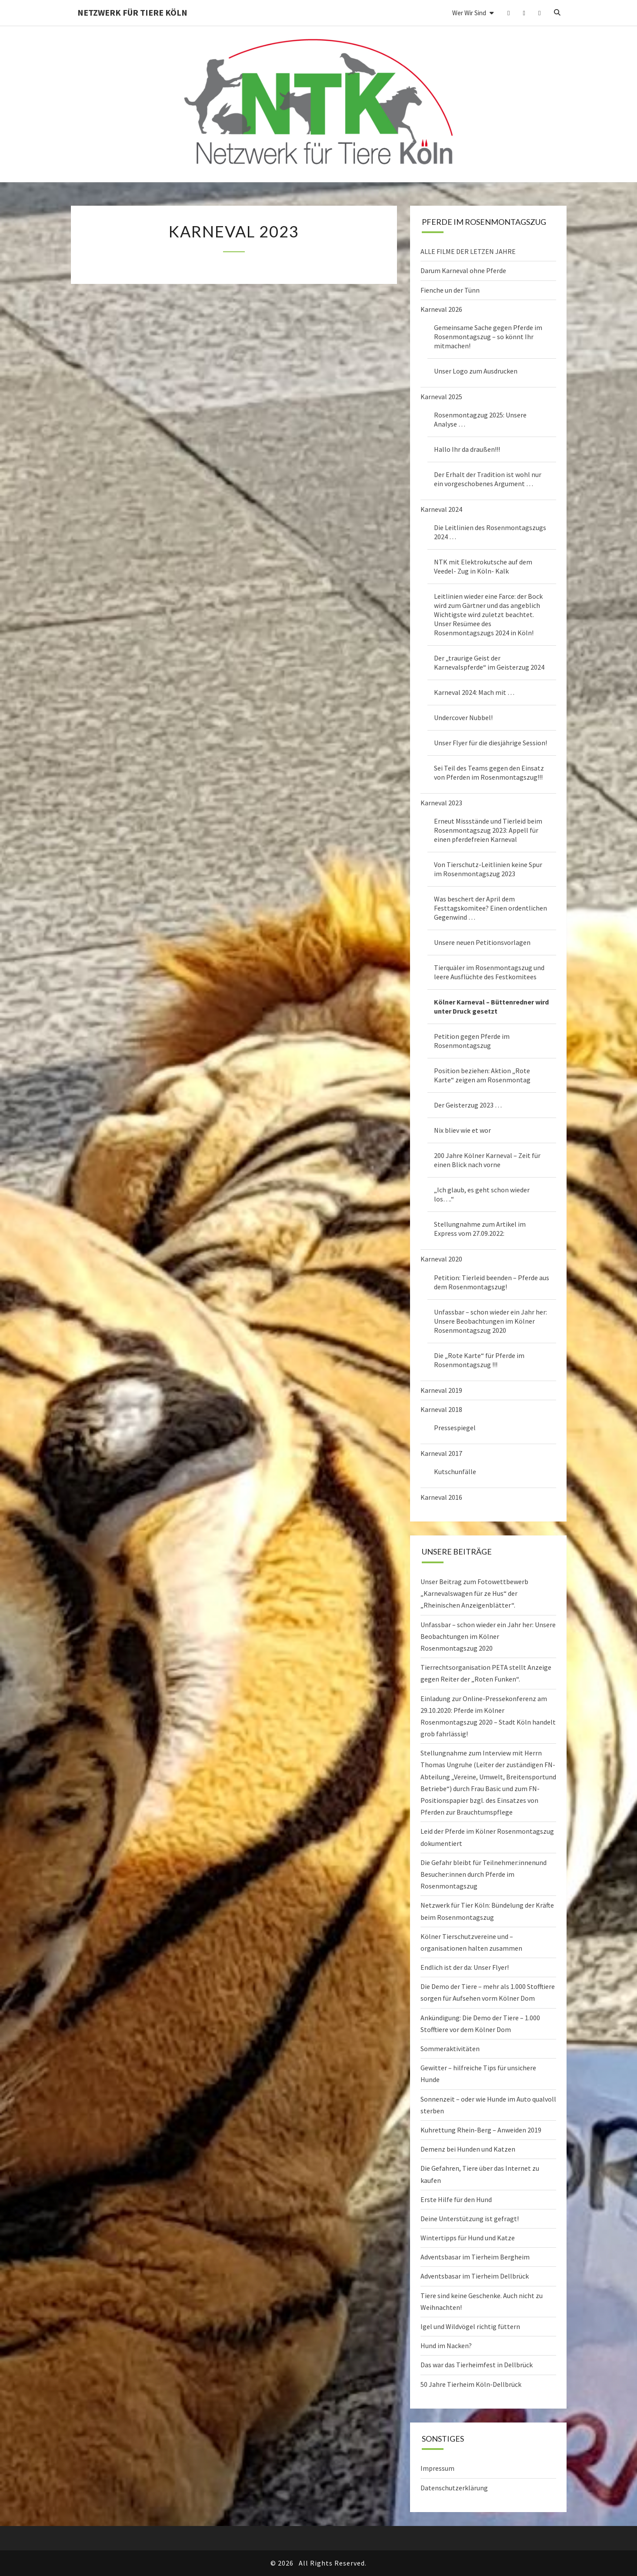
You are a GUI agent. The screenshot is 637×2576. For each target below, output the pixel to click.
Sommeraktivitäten (450, 2048)
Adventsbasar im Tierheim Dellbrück (474, 2276)
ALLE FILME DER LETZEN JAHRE (468, 251)
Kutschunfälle (455, 1471)
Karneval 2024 (441, 509)
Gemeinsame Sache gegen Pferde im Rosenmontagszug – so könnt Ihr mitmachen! (488, 336)
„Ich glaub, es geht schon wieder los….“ (482, 1194)
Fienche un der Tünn (450, 290)
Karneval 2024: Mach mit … (474, 692)
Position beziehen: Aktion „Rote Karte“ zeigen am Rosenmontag (482, 1075)
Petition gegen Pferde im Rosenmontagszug (472, 1041)
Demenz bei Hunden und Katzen (467, 2149)
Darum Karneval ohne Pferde (463, 270)
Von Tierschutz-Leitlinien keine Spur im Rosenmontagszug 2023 (488, 869)
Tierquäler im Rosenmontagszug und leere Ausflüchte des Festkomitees (489, 972)
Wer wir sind (469, 13)
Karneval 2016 (441, 1497)
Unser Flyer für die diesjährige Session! (490, 742)
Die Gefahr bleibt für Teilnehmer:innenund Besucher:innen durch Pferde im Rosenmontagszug (483, 1874)
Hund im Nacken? (446, 2345)
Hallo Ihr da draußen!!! (467, 449)
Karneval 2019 (441, 1390)
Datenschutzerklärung (454, 2487)
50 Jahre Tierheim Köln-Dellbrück (470, 2384)
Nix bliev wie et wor (462, 1130)
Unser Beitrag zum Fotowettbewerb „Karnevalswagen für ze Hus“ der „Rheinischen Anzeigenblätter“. (474, 1593)
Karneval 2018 (441, 1409)
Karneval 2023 (441, 802)
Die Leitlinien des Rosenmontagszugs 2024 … (490, 532)
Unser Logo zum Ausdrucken (475, 371)
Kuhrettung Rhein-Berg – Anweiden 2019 (480, 2130)
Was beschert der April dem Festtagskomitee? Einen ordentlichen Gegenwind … (490, 907)
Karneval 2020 (441, 1259)
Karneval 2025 (441, 396)
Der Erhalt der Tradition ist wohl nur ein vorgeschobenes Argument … (487, 479)
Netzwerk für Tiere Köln (132, 12)
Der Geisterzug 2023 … (468, 1105)
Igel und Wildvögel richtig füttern (470, 2326)
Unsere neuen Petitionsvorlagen (482, 942)
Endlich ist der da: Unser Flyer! (464, 1967)
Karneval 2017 (441, 1453)
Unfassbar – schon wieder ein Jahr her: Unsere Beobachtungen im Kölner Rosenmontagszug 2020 (490, 1321)
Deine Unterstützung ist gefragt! (469, 2218)
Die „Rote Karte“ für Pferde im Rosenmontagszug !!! (479, 1360)
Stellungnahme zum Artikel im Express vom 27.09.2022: (480, 1229)
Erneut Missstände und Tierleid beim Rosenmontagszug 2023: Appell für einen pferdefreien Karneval (488, 830)
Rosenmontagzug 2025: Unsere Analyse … (480, 419)
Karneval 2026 (441, 309)
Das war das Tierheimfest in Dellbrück (476, 2364)
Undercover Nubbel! (463, 717)
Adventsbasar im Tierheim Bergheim (475, 2256)
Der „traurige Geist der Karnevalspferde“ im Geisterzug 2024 (489, 662)
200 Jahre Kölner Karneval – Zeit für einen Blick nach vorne (487, 1160)
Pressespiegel (455, 1427)
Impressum (437, 2468)
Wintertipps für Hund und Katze (467, 2237)
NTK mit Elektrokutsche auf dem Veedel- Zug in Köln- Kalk (483, 566)
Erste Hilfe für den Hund (456, 2199)
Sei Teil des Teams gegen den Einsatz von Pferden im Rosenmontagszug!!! (489, 772)
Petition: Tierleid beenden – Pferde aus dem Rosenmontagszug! (491, 1282)
